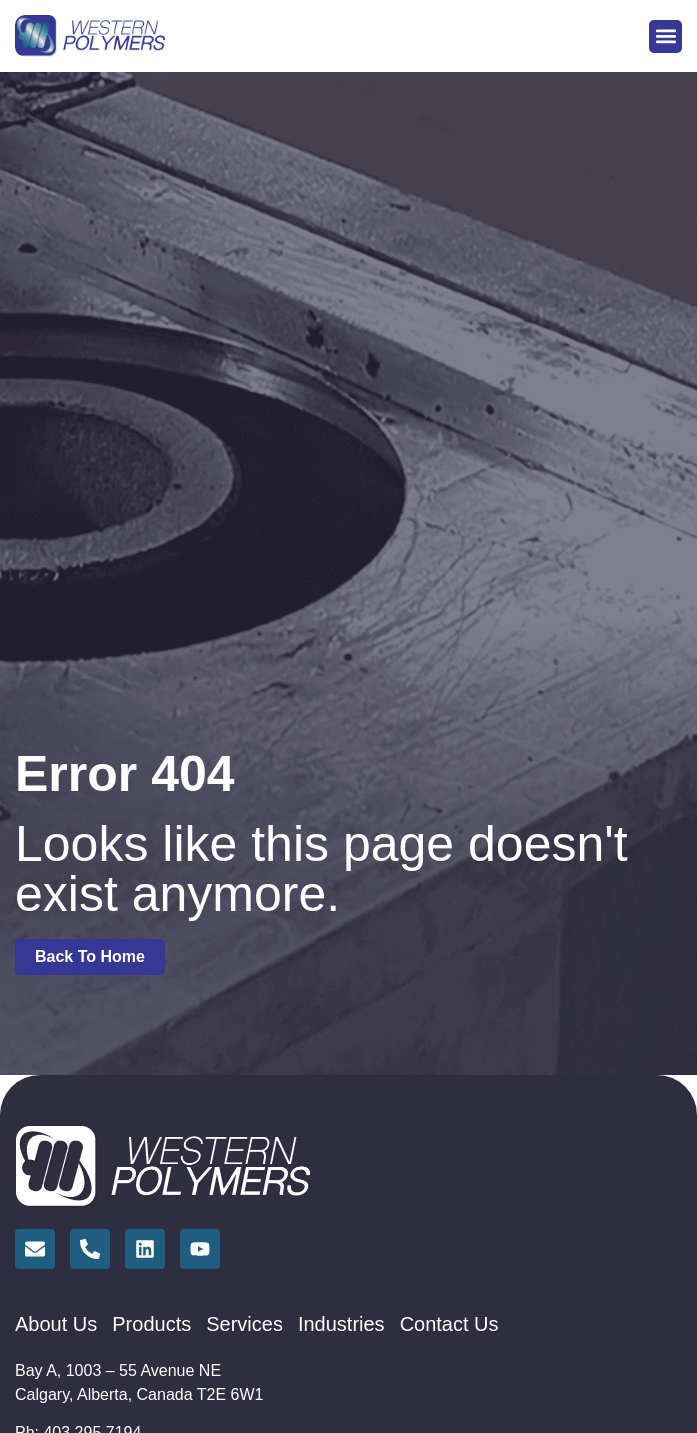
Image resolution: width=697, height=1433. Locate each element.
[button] (665, 36)
